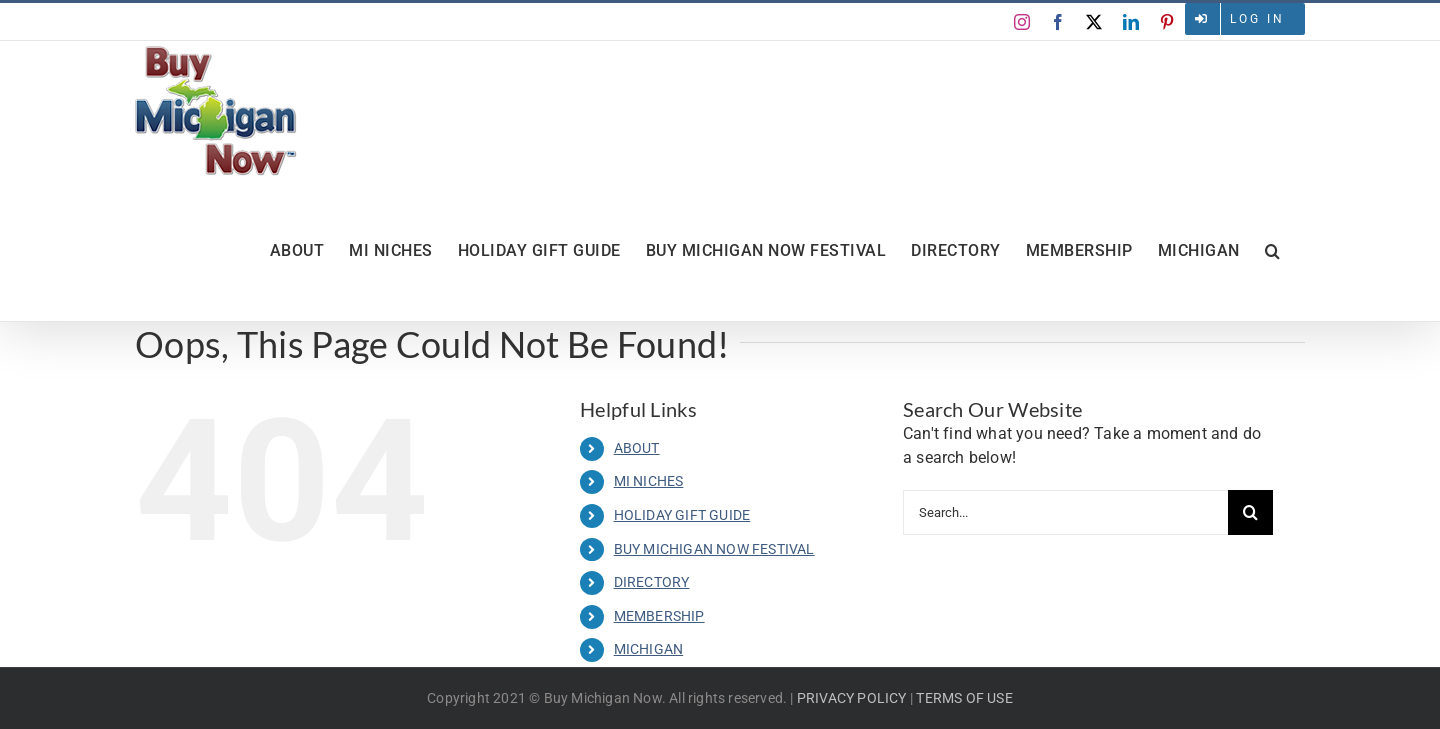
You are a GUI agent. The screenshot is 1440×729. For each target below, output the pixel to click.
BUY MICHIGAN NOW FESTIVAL (714, 549)
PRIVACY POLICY (852, 698)
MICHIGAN (649, 649)
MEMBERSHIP (659, 616)
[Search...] (1065, 512)
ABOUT (637, 448)
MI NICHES (649, 481)
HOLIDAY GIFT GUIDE (682, 515)
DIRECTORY (652, 582)
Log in (1257, 19)
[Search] (1250, 512)
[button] (1273, 251)
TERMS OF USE (964, 698)
